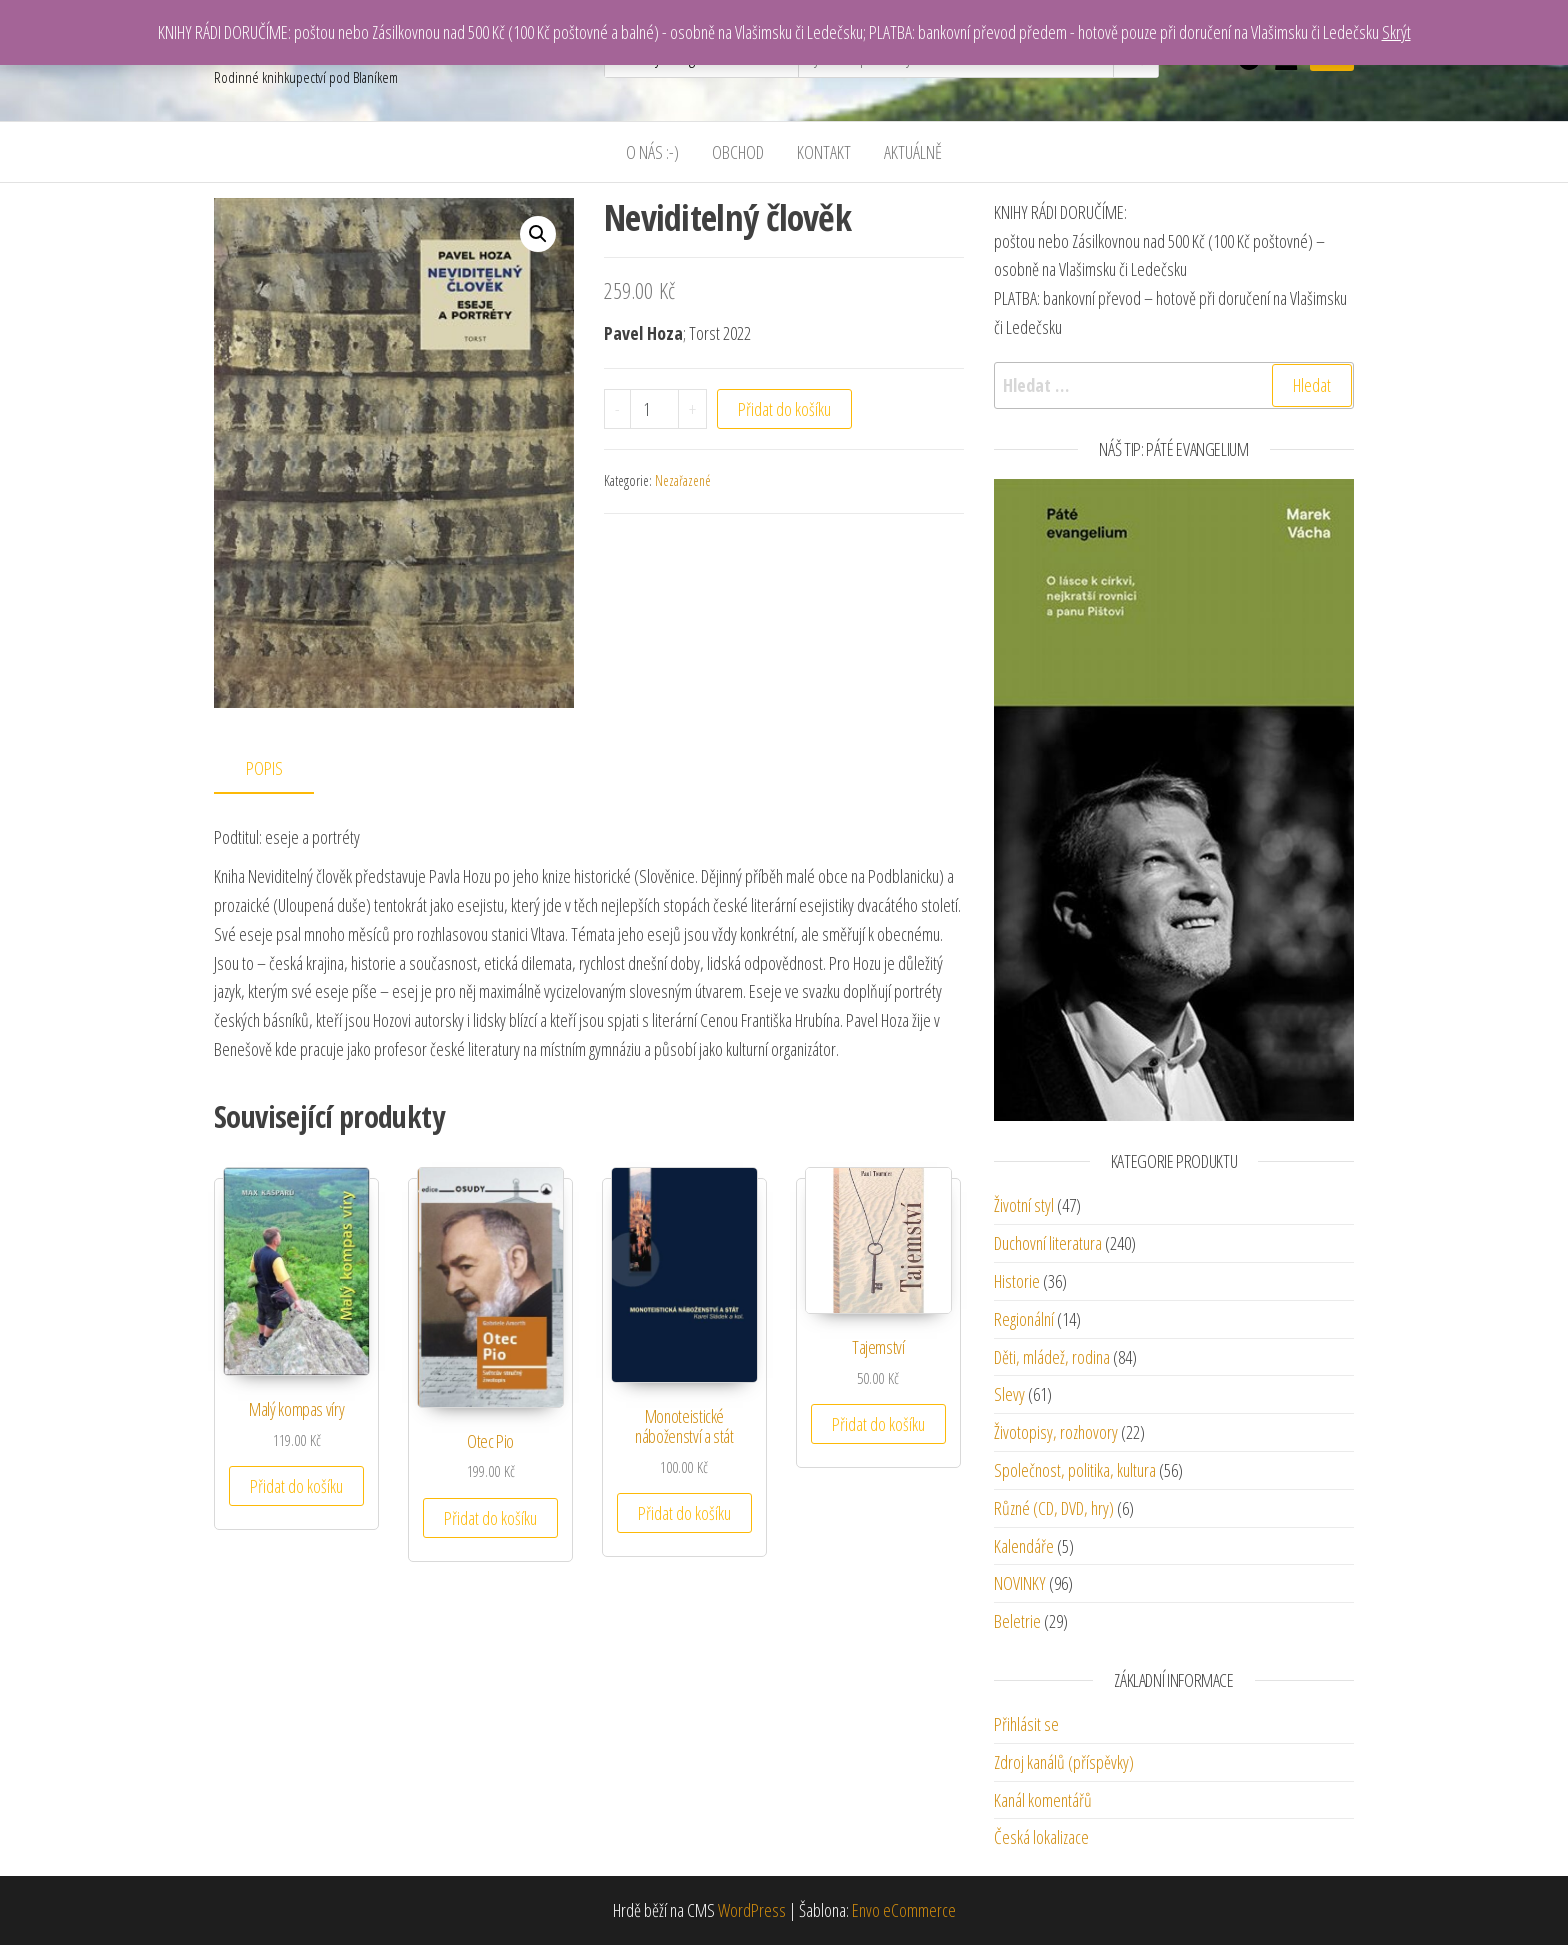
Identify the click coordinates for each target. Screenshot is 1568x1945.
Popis (264, 768)
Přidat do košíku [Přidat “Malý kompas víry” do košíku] (296, 1486)
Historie (1017, 1281)
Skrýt (1396, 32)
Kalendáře (1024, 1546)
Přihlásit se (1026, 1724)
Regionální (1024, 1319)
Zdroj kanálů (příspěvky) (1064, 1762)
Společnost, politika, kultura (1075, 1470)
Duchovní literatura (1048, 1243)
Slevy (1009, 1394)
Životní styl (1024, 1205)
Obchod (738, 152)
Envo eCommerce (904, 1910)
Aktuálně (913, 152)
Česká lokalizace (1041, 1837)
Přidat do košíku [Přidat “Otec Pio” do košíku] (490, 1518)
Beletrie (1017, 1621)
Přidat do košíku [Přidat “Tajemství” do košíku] (878, 1424)
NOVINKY (1020, 1583)
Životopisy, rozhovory (1056, 1432)
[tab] (279, 769)
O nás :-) (652, 152)
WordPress (752, 1910)
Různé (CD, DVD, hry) (1054, 1508)
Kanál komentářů (1043, 1800)
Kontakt (824, 152)
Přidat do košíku (784, 409)
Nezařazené (683, 480)
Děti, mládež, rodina (1052, 1357)
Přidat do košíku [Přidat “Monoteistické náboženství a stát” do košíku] (684, 1513)
